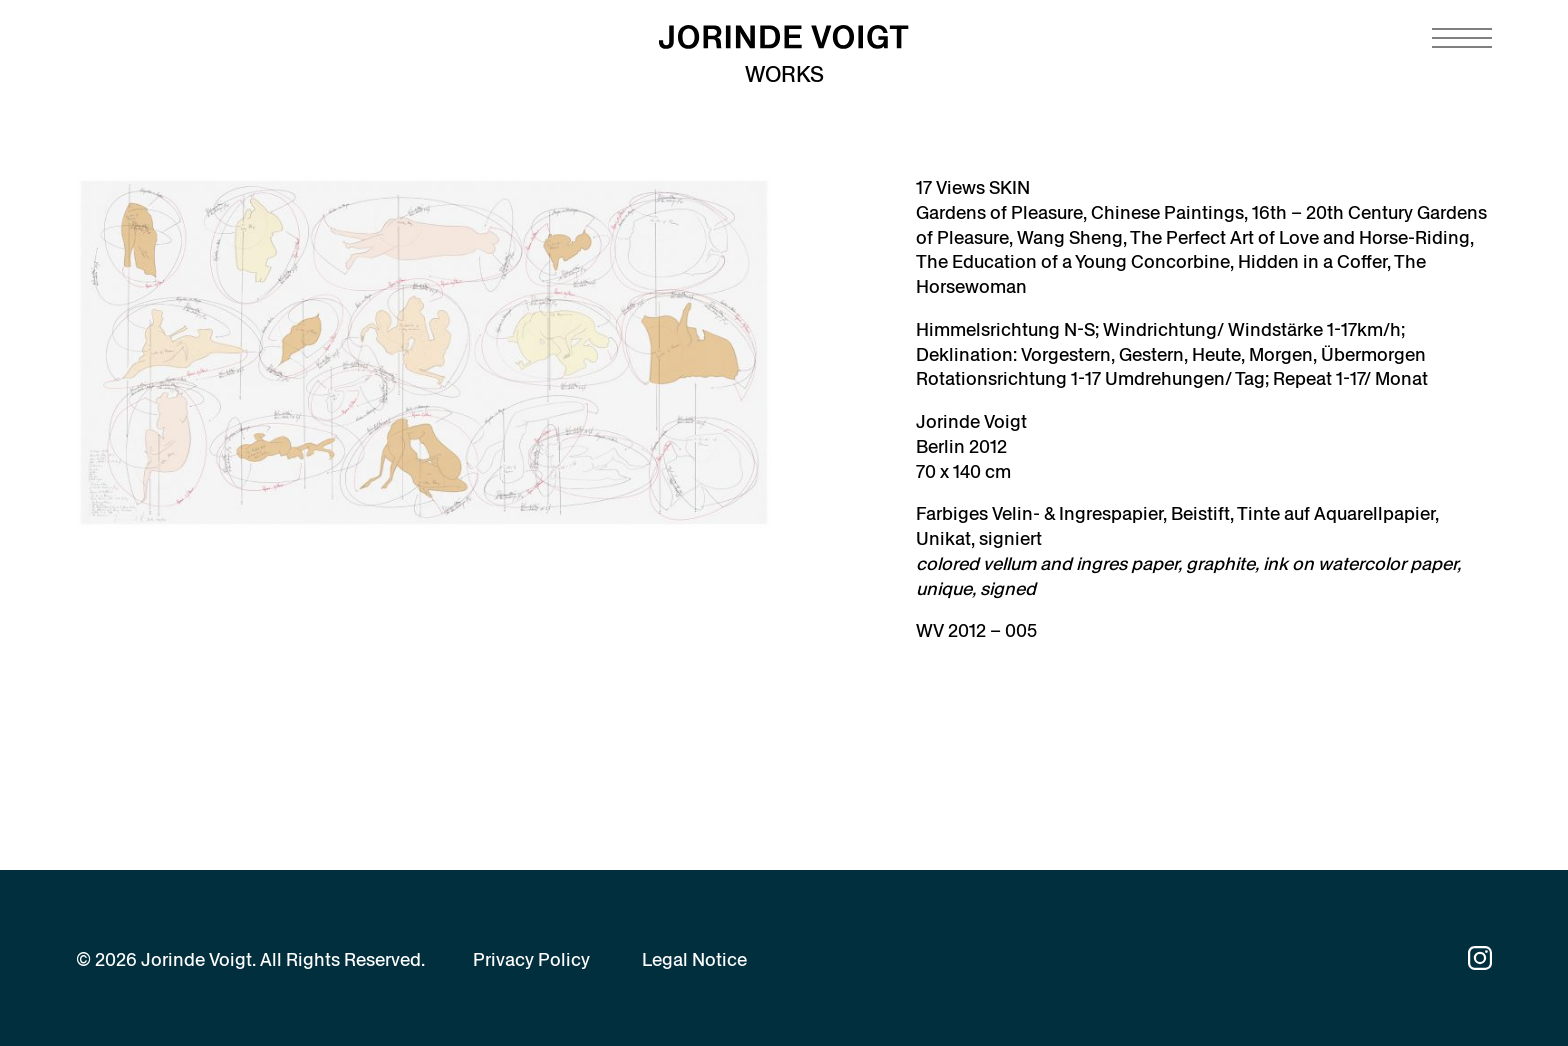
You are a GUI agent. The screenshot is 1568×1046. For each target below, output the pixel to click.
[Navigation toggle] (1462, 38)
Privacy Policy (531, 959)
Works (784, 74)
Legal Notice (694, 959)
